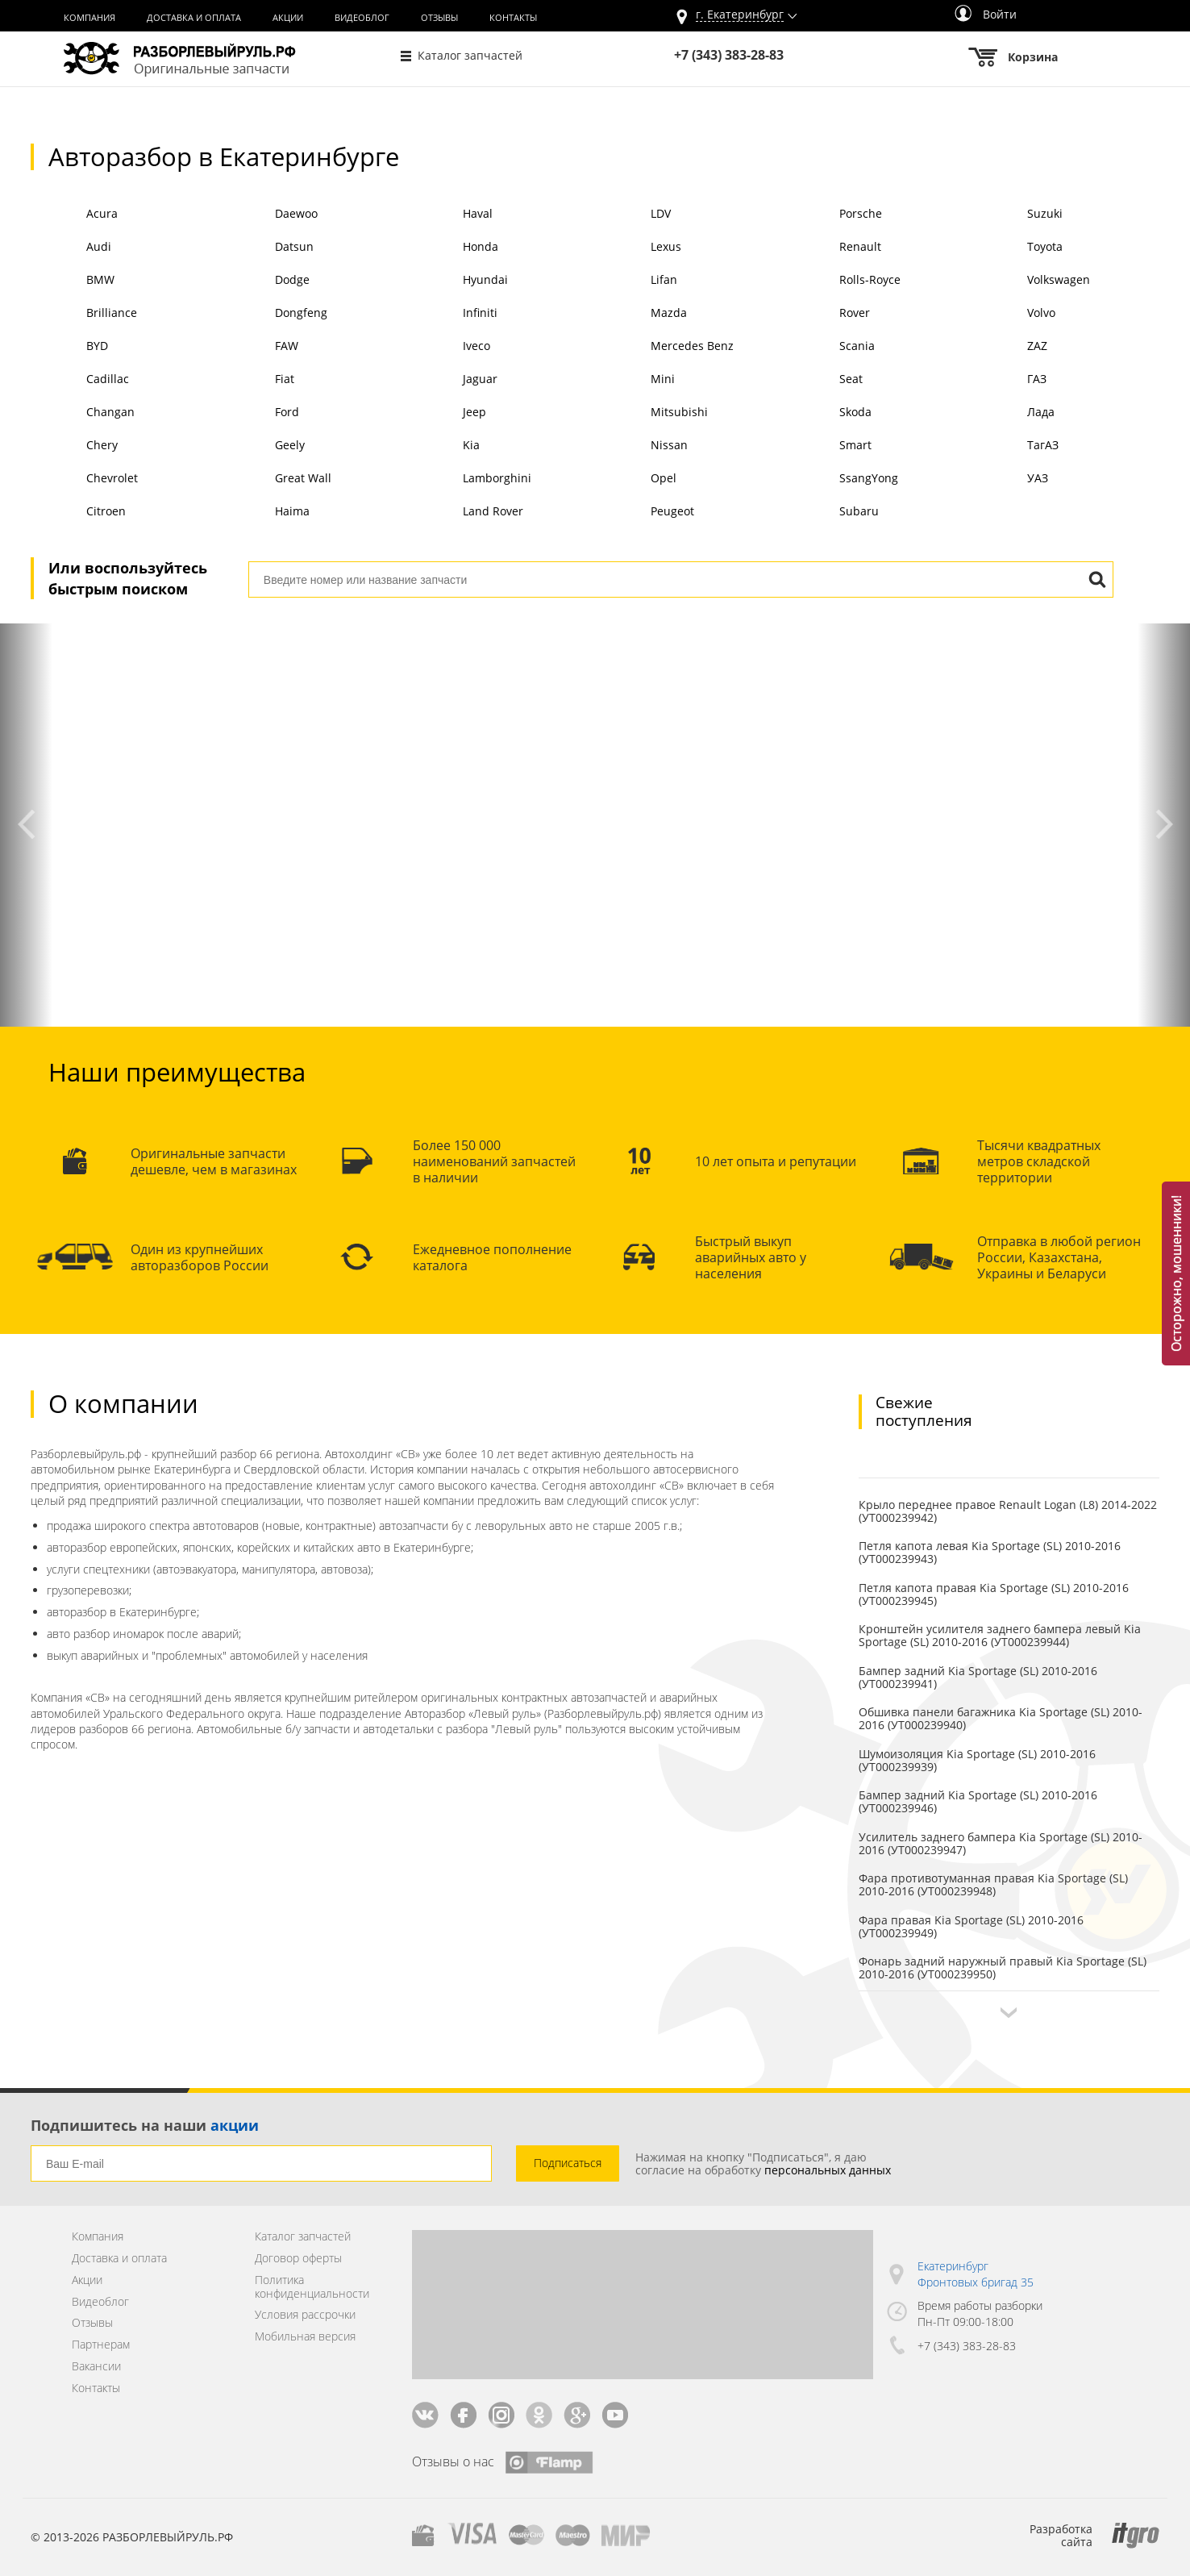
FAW (258, 347)
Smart (827, 446)
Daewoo (267, 215)
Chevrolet (84, 479)
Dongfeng (272, 314)
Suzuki (1017, 215)
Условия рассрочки (305, 2315)
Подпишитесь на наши (145, 2125)
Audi (71, 248)
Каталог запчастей (470, 55)
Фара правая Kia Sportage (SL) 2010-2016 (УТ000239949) (971, 1926)
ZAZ (1009, 347)
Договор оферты (298, 2258)
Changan (83, 413)
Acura (74, 215)
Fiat (255, 380)
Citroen (78, 512)
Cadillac (80, 380)
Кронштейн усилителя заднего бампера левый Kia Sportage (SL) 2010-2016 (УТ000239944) (1000, 1635)
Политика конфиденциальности (312, 2287)
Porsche (832, 215)
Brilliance (84, 314)
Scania (828, 347)
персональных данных (827, 2170)
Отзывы (439, 17)
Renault (831, 248)
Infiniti (452, 314)
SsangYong (840, 479)
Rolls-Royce (841, 281)
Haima (263, 512)
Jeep (446, 413)
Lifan (636, 281)
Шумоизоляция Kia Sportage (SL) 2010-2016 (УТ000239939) (977, 1760)
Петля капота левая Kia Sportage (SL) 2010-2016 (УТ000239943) (990, 1552)
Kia (443, 446)
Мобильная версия (305, 2337)
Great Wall (274, 479)
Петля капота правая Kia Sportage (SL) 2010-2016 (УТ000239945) (994, 1594)
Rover (826, 314)
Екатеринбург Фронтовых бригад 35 (975, 2274)
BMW (72, 281)
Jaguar (452, 380)
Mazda (641, 314)
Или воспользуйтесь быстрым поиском (127, 577)
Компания (89, 17)
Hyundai (457, 281)
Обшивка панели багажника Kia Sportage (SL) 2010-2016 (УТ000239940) (1000, 1718)
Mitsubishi (651, 413)
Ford (258, 413)
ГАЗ (1009, 380)
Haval (450, 215)
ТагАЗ (1015, 446)
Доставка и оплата (194, 17)
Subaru (830, 512)
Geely (261, 446)
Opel (635, 479)
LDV (633, 215)
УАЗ (1010, 479)
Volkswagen (1031, 281)
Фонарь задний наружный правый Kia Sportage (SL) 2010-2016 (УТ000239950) (1002, 1967)
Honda (452, 248)
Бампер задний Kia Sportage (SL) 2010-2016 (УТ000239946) (978, 1801)
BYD (69, 347)
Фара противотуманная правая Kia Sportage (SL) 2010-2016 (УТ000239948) (993, 1884)
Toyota (1017, 248)
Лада (1013, 413)
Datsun (265, 248)
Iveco (448, 347)
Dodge (263, 281)
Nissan (641, 446)
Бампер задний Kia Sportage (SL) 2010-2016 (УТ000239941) (978, 1677)
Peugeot (644, 512)
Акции (288, 17)
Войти (986, 14)
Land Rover (465, 512)
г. (740, 15)
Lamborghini (469, 479)
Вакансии (96, 2367)
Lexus (638, 248)
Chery (74, 446)
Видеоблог (362, 17)
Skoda (827, 413)
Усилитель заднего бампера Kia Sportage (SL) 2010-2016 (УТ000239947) (1000, 1843)
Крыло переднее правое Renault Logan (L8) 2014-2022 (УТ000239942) (1008, 1511)
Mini (635, 380)
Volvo (1013, 314)
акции (234, 2125)
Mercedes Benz (664, 347)
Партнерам (101, 2345)
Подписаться (567, 2162)
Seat (822, 380)
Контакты (513, 17)
